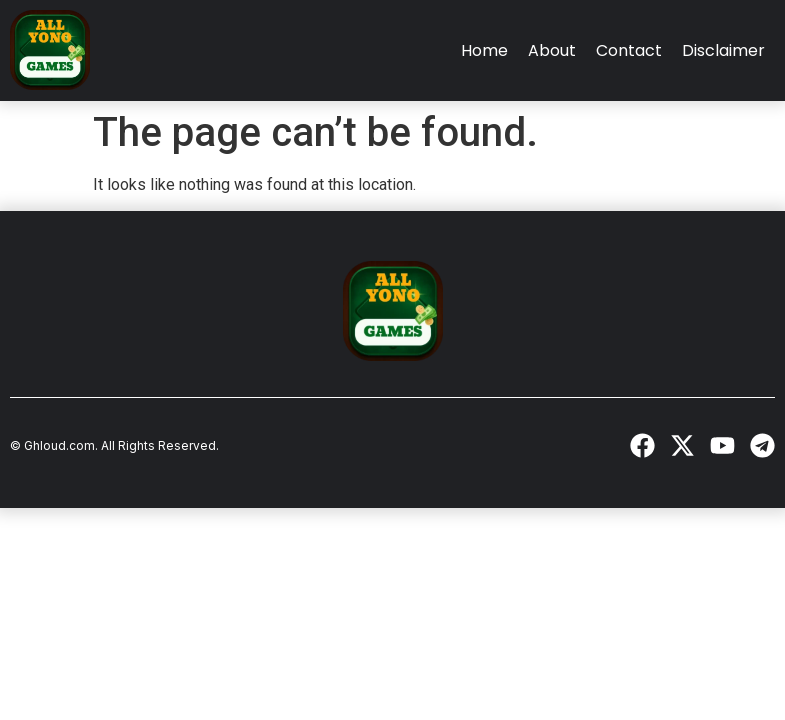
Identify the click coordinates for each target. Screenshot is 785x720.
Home (484, 50)
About (552, 50)
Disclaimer (723, 50)
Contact (629, 50)
